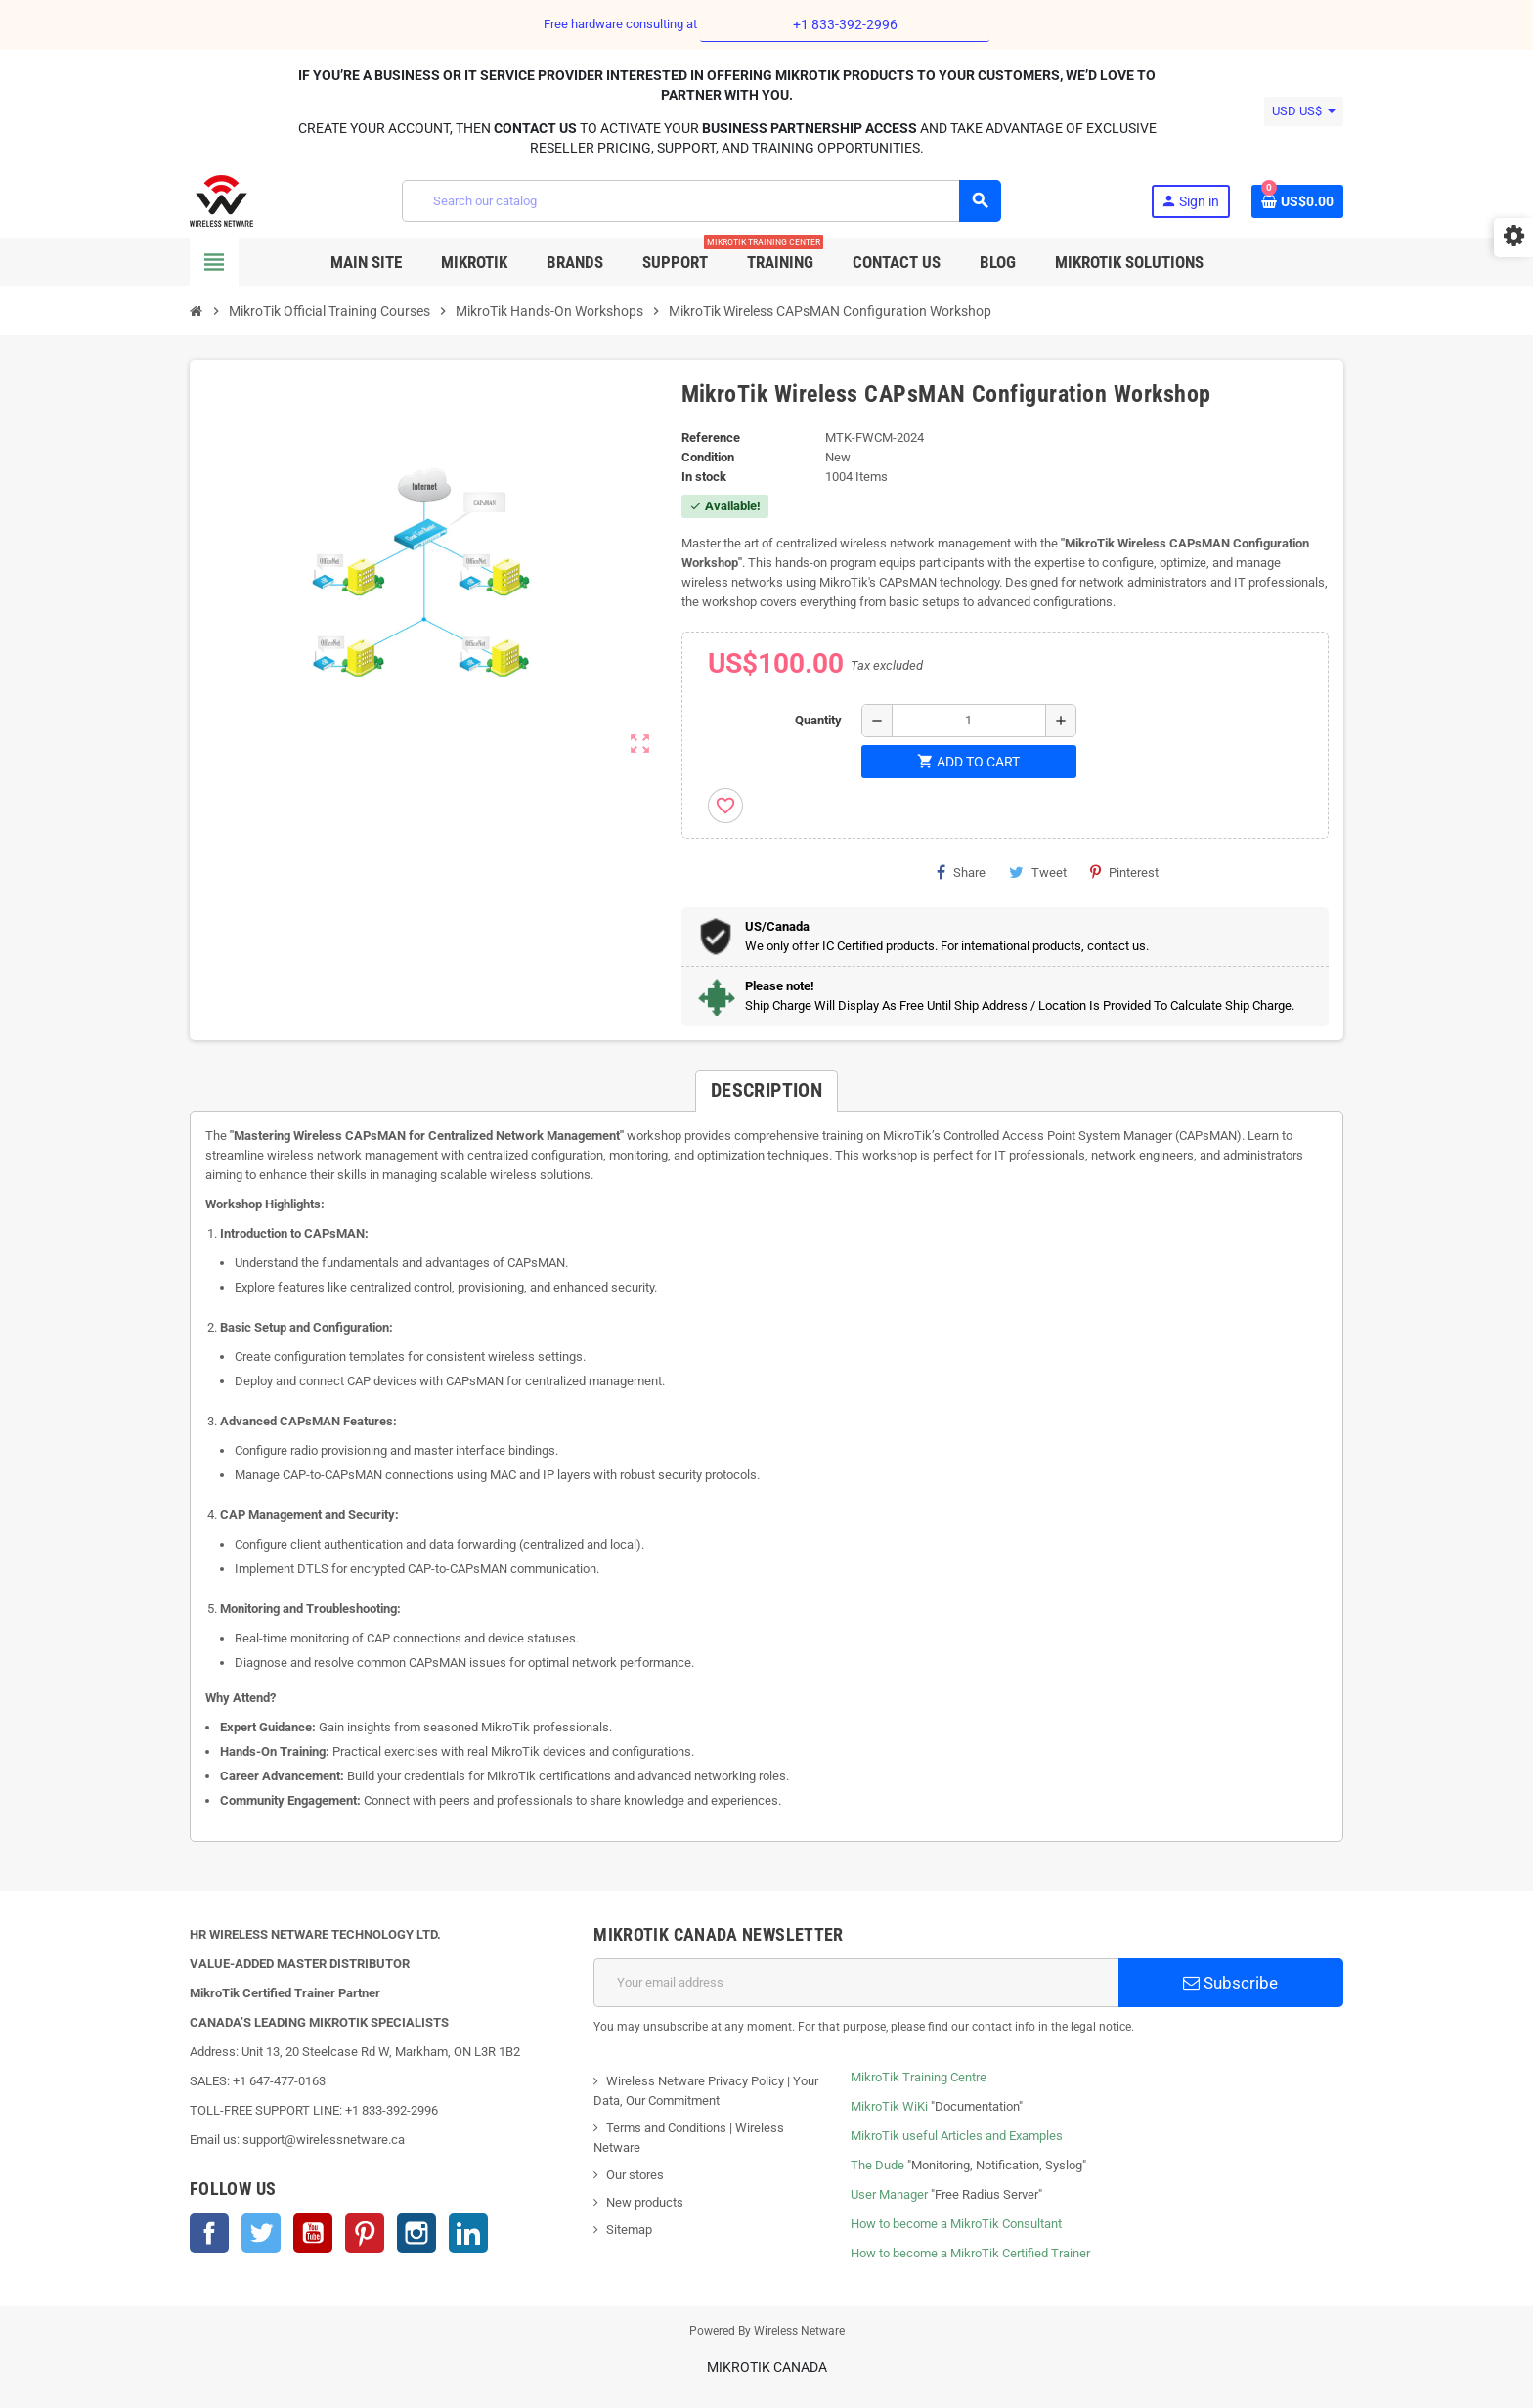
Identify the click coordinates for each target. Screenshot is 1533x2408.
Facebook (209, 2233)
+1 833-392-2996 (845, 24)
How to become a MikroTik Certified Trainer (970, 2253)
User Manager (889, 2194)
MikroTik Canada (767, 2367)
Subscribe (1230, 1982)
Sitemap (629, 2229)
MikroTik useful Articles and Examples (957, 2135)
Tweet (1038, 872)
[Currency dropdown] (1303, 111)
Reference (710, 437)
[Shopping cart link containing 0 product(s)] (1297, 201)
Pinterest (1124, 872)
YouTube (312, 2233)
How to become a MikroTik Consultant (956, 2223)
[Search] (701, 201)
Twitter (261, 2233)
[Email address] (855, 1982)
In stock (703, 476)
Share (961, 872)
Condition (707, 457)
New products (644, 2202)
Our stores (635, 2174)
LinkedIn (468, 2233)
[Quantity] (969, 720)
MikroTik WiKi (889, 2106)
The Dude (877, 2165)
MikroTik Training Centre (918, 2077)
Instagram (416, 2233)
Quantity (818, 720)
